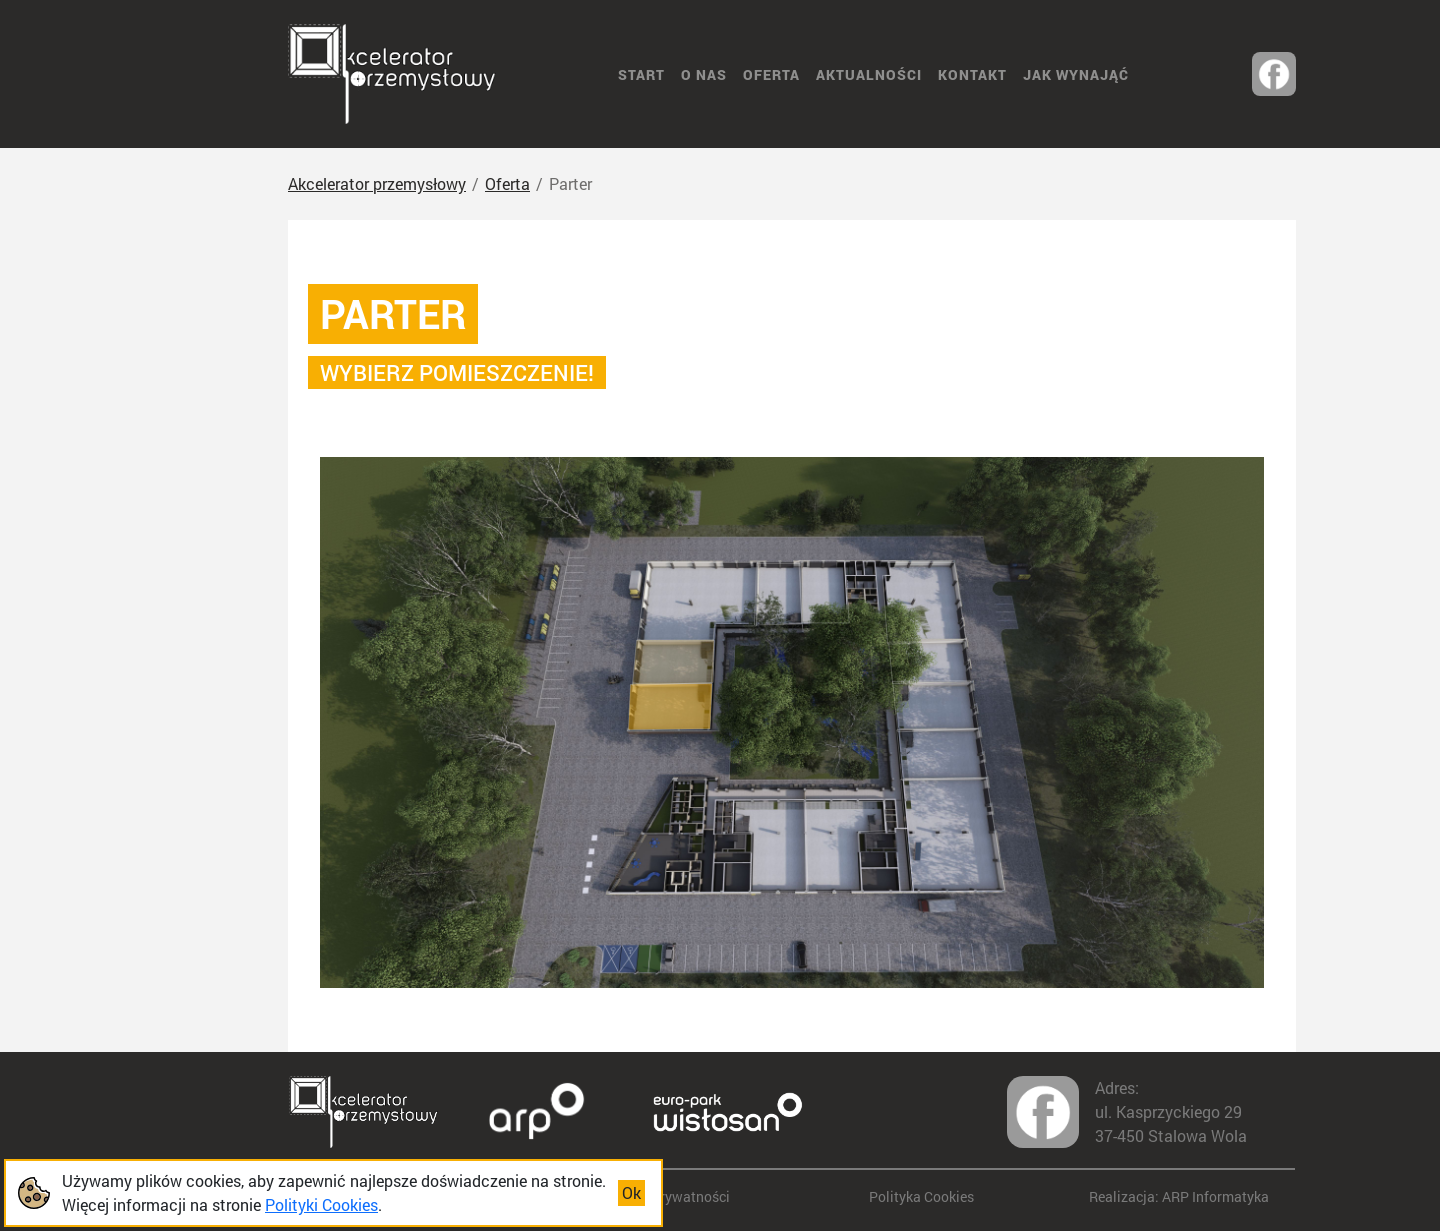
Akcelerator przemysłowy (377, 183)
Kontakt (972, 74)
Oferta (771, 74)
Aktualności (869, 74)
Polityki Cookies (321, 1204)
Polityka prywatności (663, 1196)
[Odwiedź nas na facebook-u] (1274, 74)
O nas (704, 74)
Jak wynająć (1076, 74)
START (641, 74)
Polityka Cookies (921, 1196)
